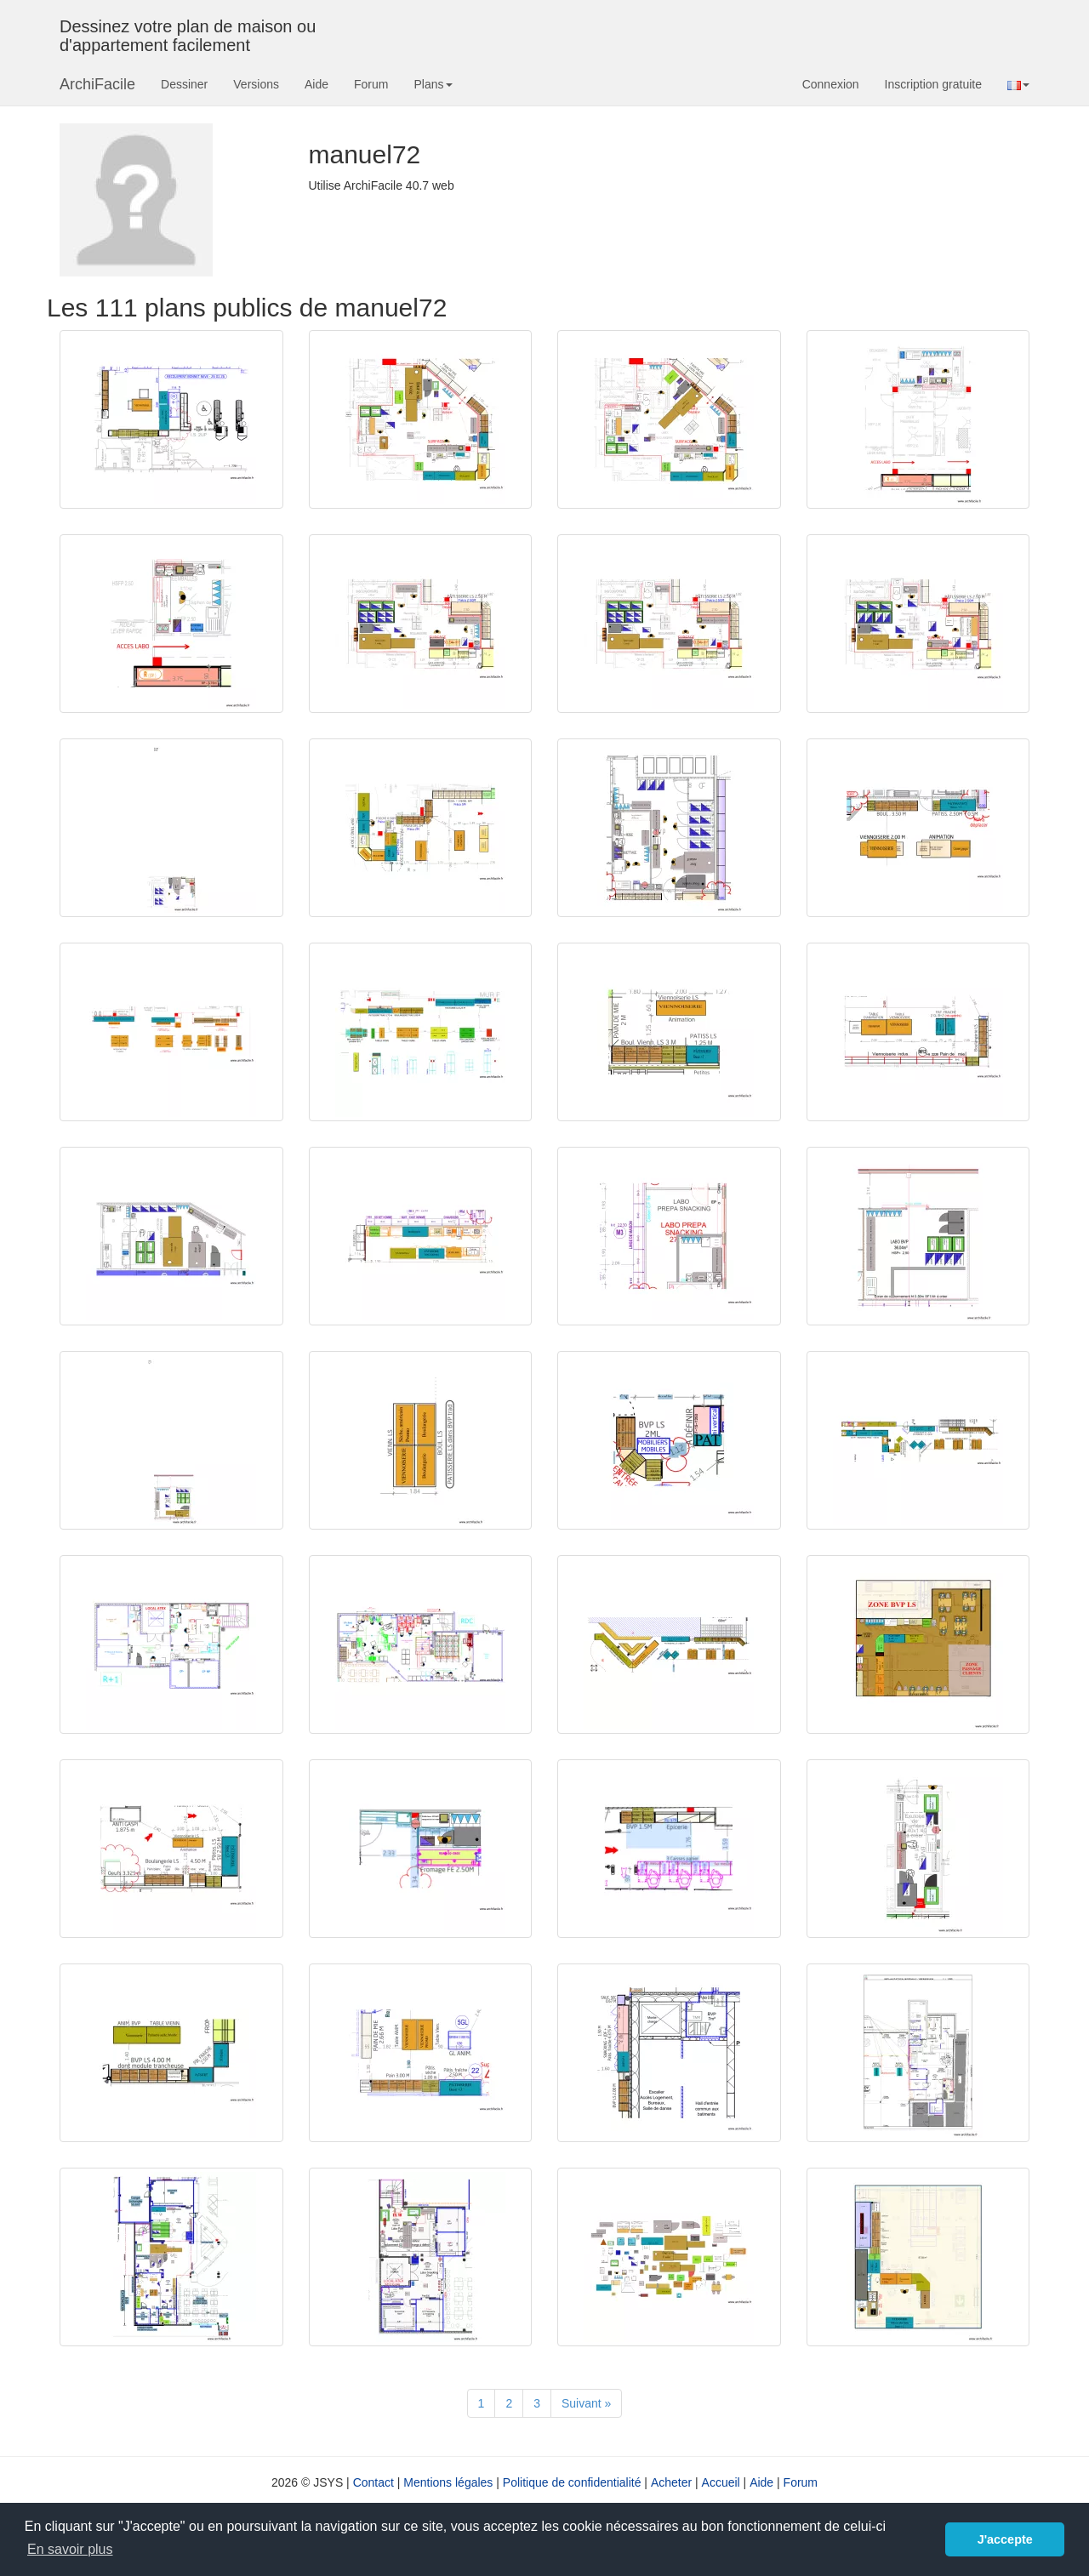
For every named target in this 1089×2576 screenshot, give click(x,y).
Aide (316, 84)
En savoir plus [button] (70, 2549)
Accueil (721, 2482)
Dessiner (184, 84)
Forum (371, 84)
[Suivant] (586, 2403)
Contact (373, 2482)
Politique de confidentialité (572, 2482)
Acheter (671, 2482)
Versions (256, 84)
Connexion (830, 84)
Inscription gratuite (933, 84)
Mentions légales (448, 2482)
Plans (432, 84)
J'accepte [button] (1005, 2539)
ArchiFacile (97, 84)
